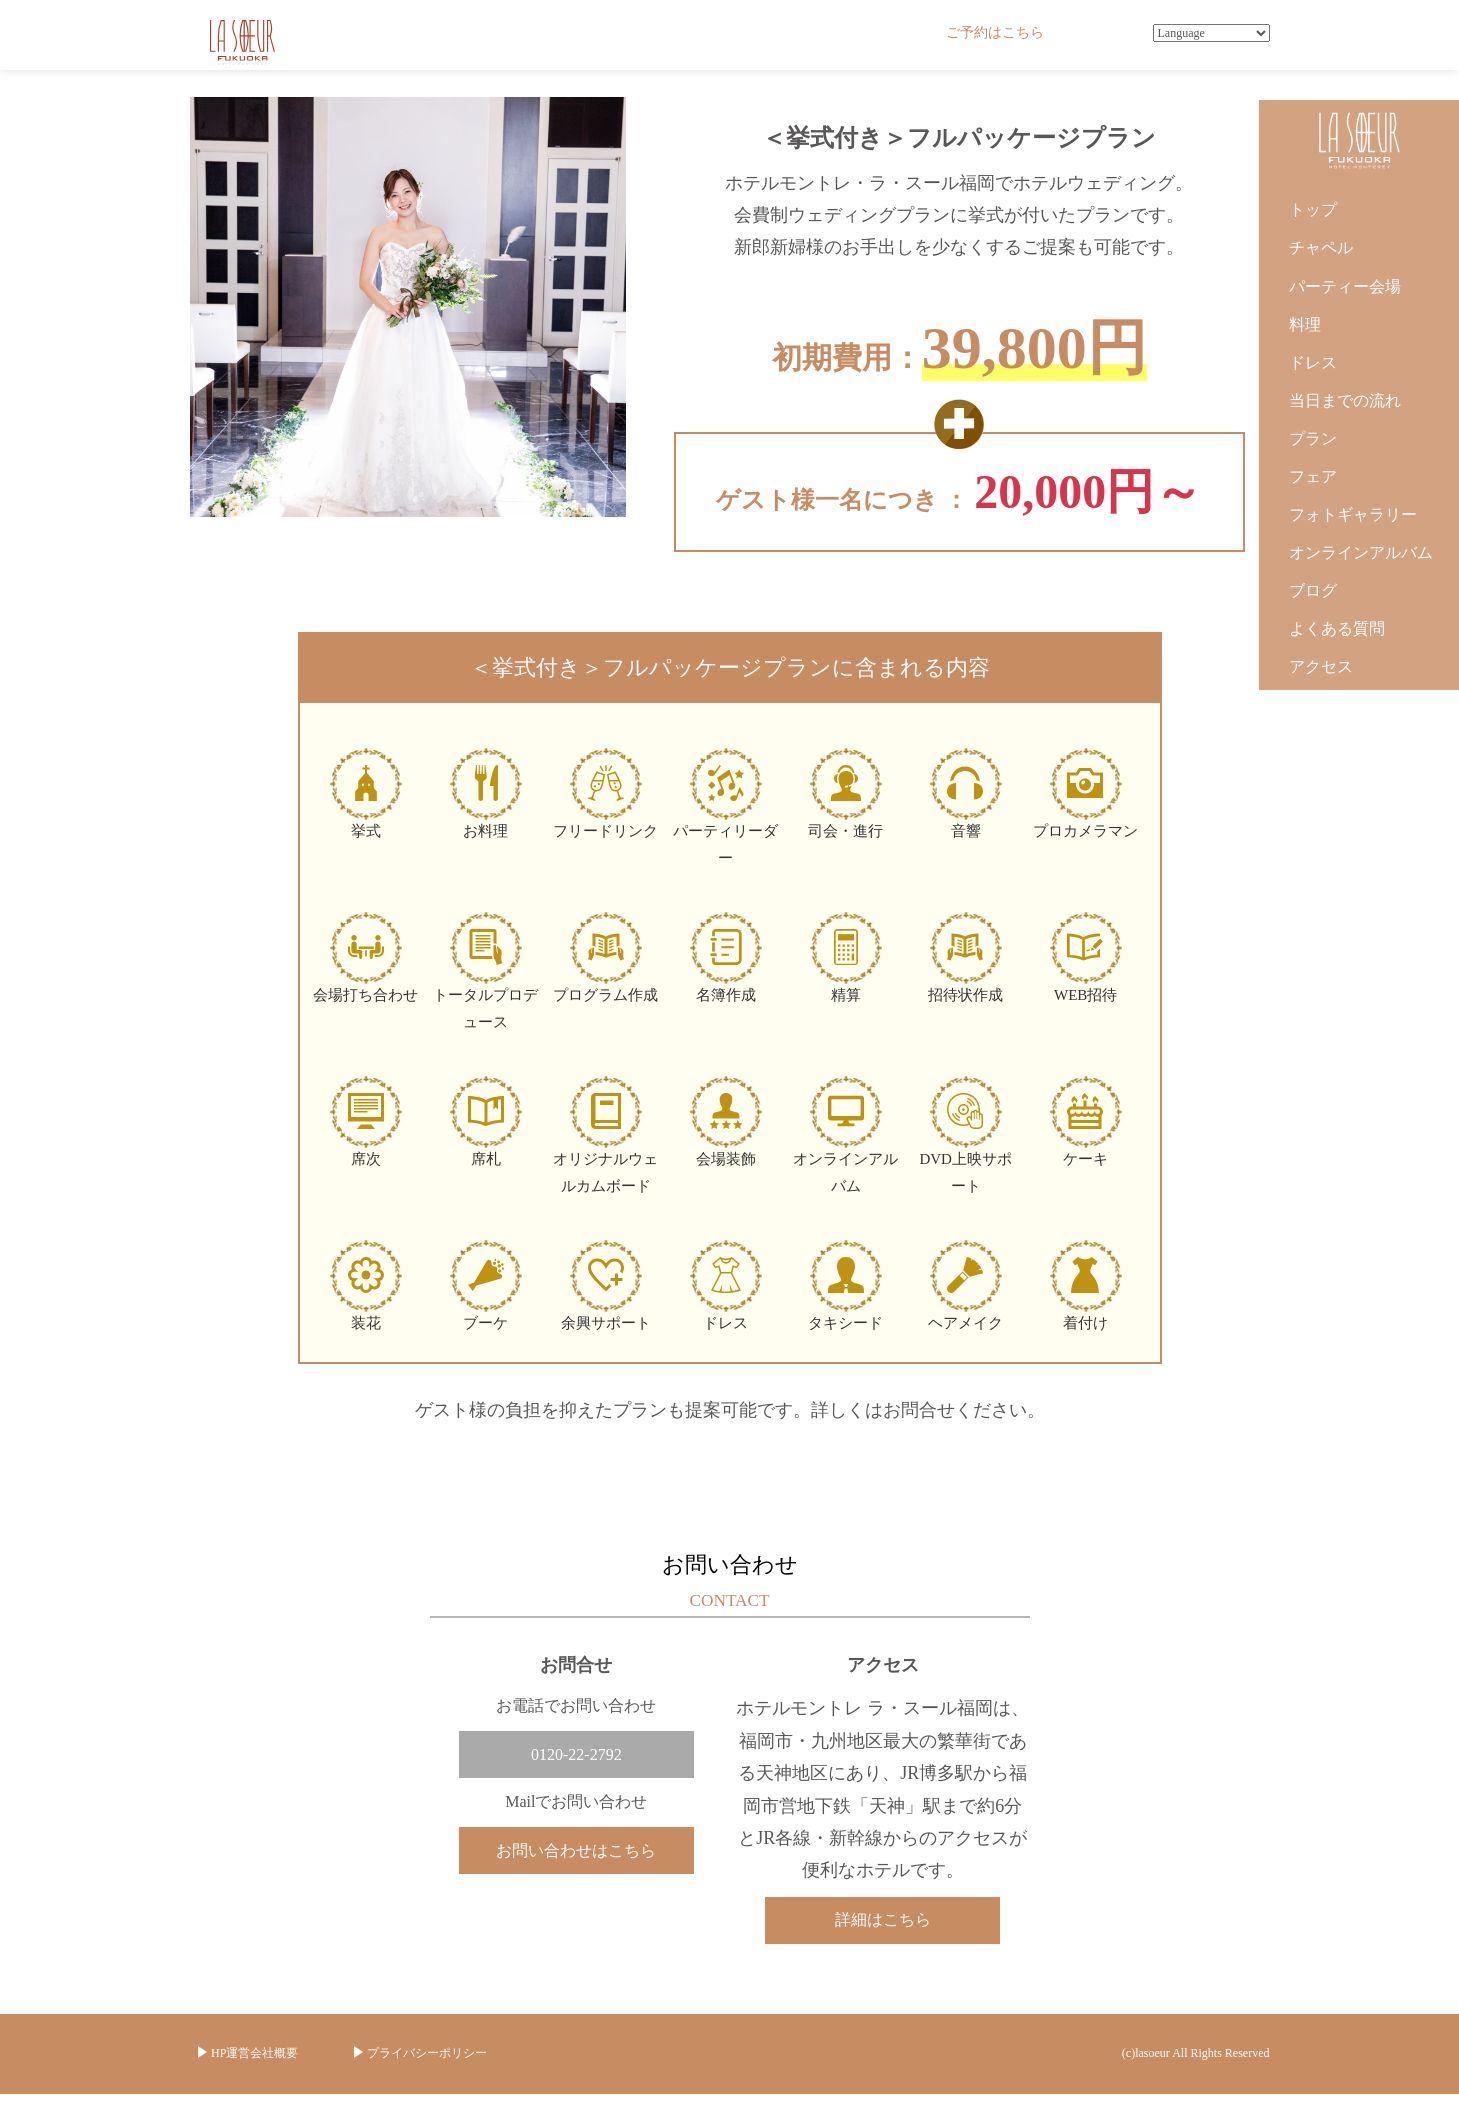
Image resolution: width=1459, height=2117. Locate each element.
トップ (1313, 209)
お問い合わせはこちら (576, 1851)
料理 (1305, 324)
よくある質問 (1337, 628)
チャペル (1321, 247)
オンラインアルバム (1361, 552)
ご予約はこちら (995, 32)
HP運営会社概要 (254, 2054)
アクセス (1321, 666)
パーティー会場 (1345, 286)
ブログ (1313, 590)
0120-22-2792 (576, 1754)
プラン (1313, 438)
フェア (1313, 476)
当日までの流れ (1345, 400)
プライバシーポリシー (427, 2054)
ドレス (1313, 362)
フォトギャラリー (1353, 514)
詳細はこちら (883, 1919)
